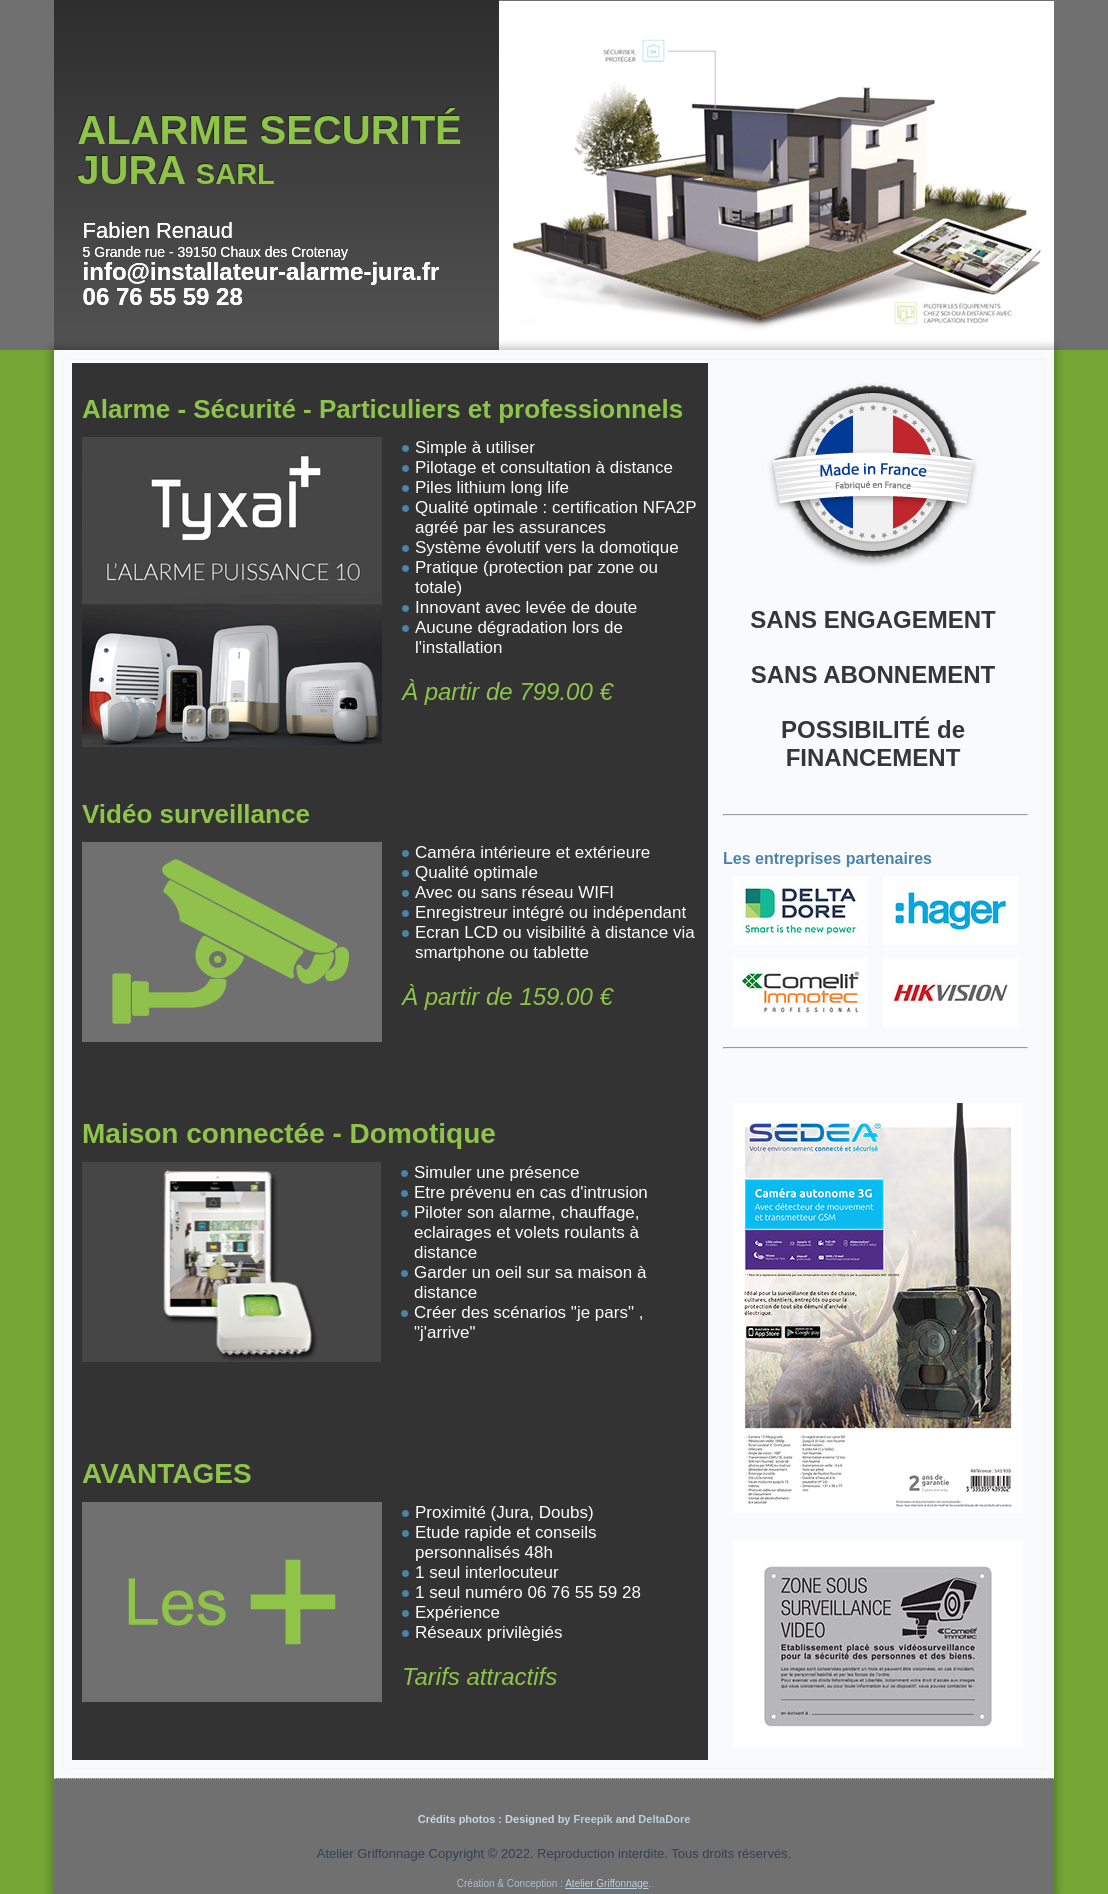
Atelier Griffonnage (606, 1883)
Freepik (591, 1819)
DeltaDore (664, 1819)
